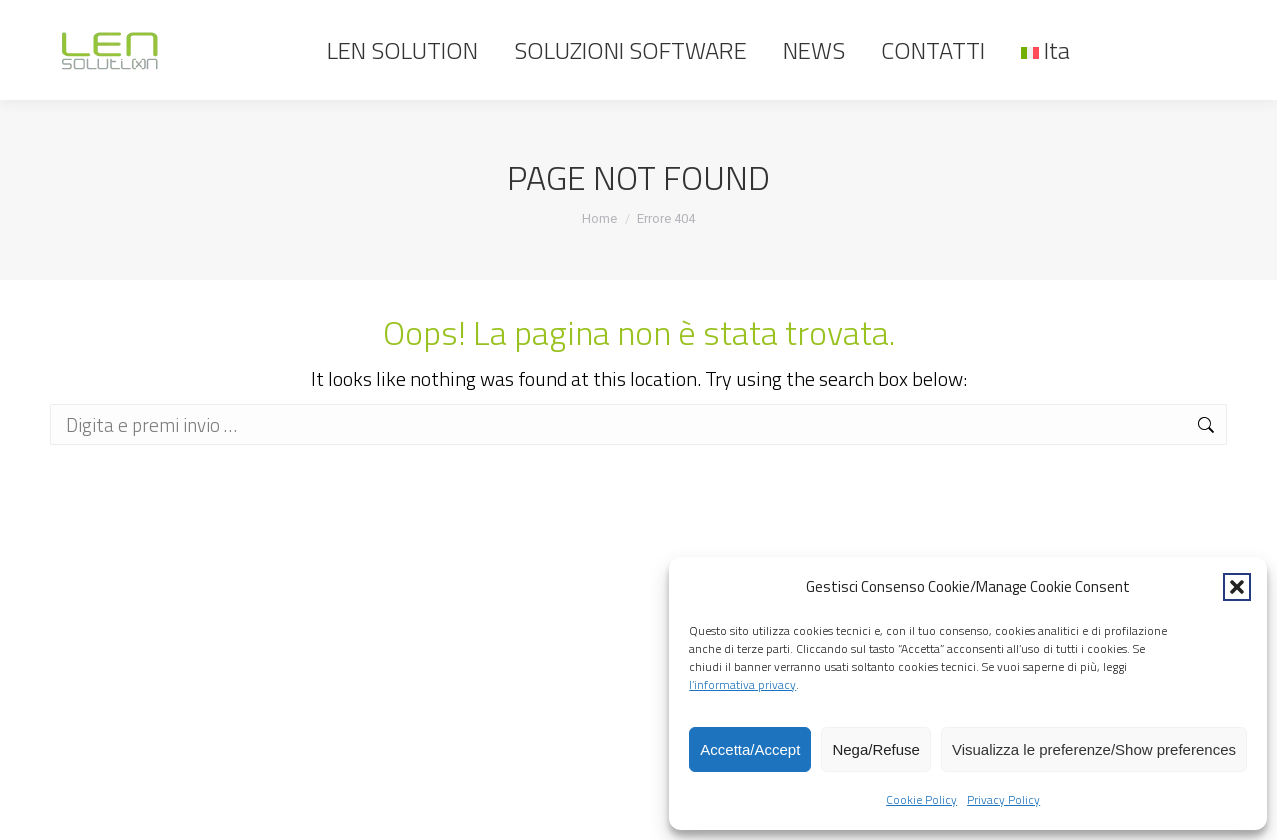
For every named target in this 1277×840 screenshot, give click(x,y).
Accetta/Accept (750, 749)
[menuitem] (1045, 50)
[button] (1237, 587)
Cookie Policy (921, 799)
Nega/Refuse (876, 749)
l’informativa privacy (742, 684)
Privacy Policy (1003, 799)
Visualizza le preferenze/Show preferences (1094, 749)
